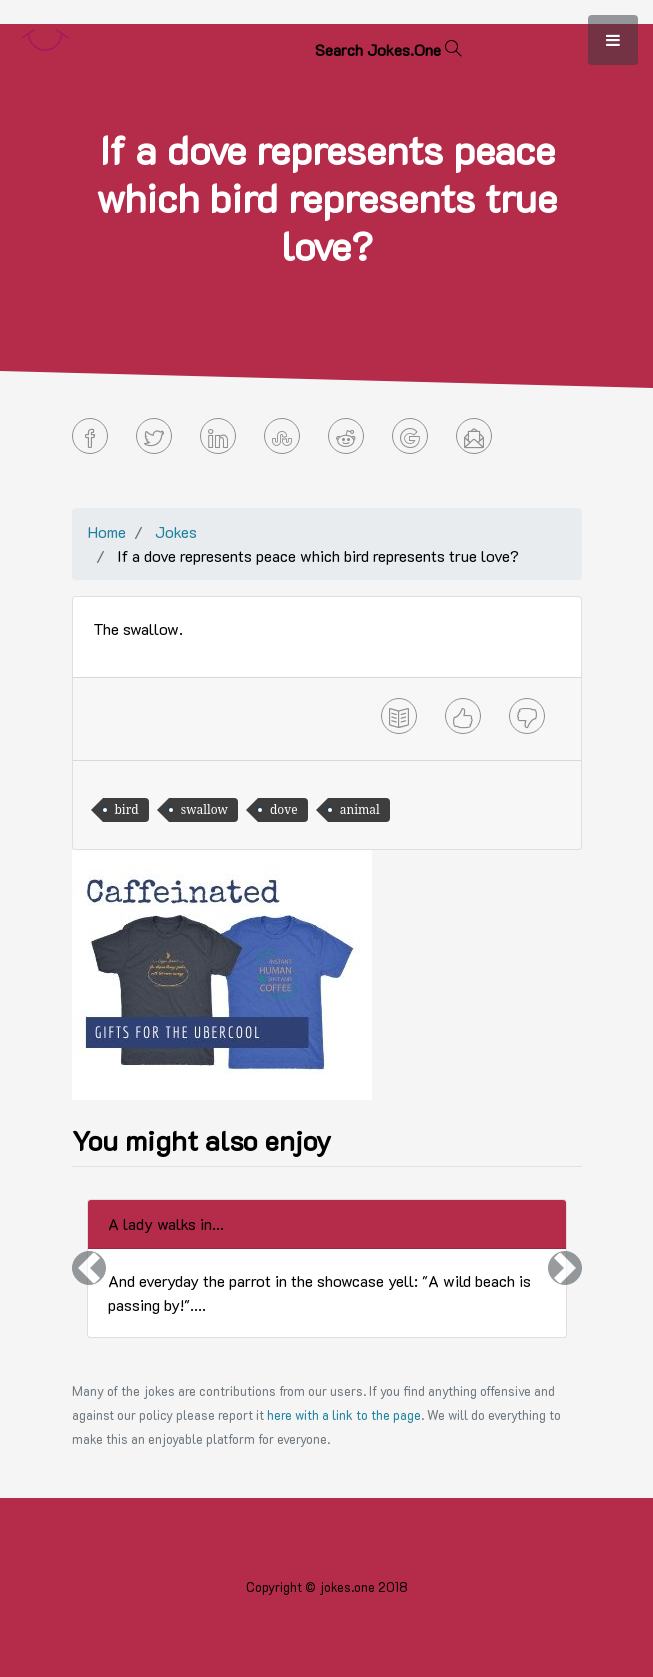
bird (127, 809)
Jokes (176, 531)
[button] (89, 1268)
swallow (204, 809)
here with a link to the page (344, 1415)
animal (360, 809)
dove (284, 809)
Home (107, 531)
